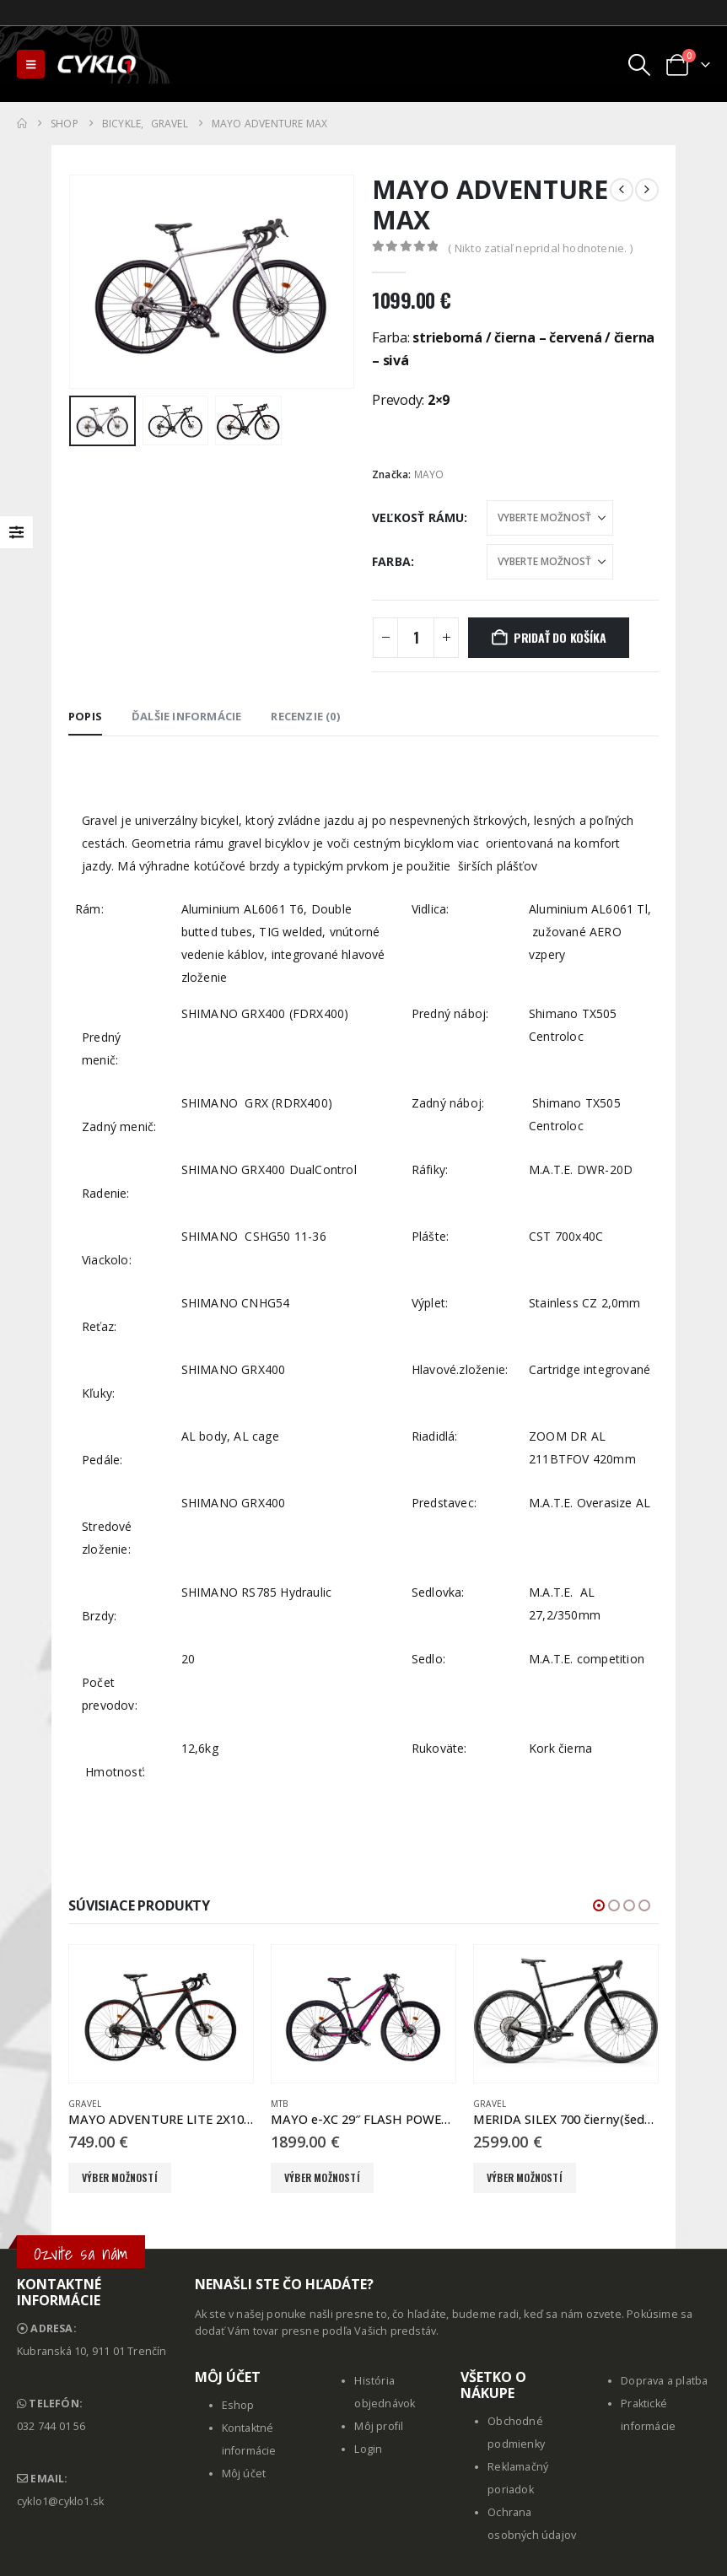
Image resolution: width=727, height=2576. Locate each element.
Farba (391, 561)
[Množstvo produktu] (415, 637)
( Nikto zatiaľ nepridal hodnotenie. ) (540, 248)
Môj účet (244, 2473)
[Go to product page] (161, 2014)
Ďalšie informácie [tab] (186, 716)
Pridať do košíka (560, 637)
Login (368, 2449)
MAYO (429, 474)
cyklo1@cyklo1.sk (60, 2501)
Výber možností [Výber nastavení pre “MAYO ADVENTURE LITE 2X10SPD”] (120, 2177)
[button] (31, 64)
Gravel (84, 2104)
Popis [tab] (85, 716)
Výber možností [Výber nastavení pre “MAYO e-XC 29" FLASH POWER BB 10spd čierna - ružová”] (322, 2177)
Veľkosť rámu (418, 517)
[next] (647, 190)
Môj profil (378, 2426)
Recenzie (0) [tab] (305, 716)
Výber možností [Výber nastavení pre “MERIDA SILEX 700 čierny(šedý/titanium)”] (525, 2177)
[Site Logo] (97, 64)
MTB (279, 2104)
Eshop (238, 2405)
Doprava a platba (664, 2381)
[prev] (621, 190)
